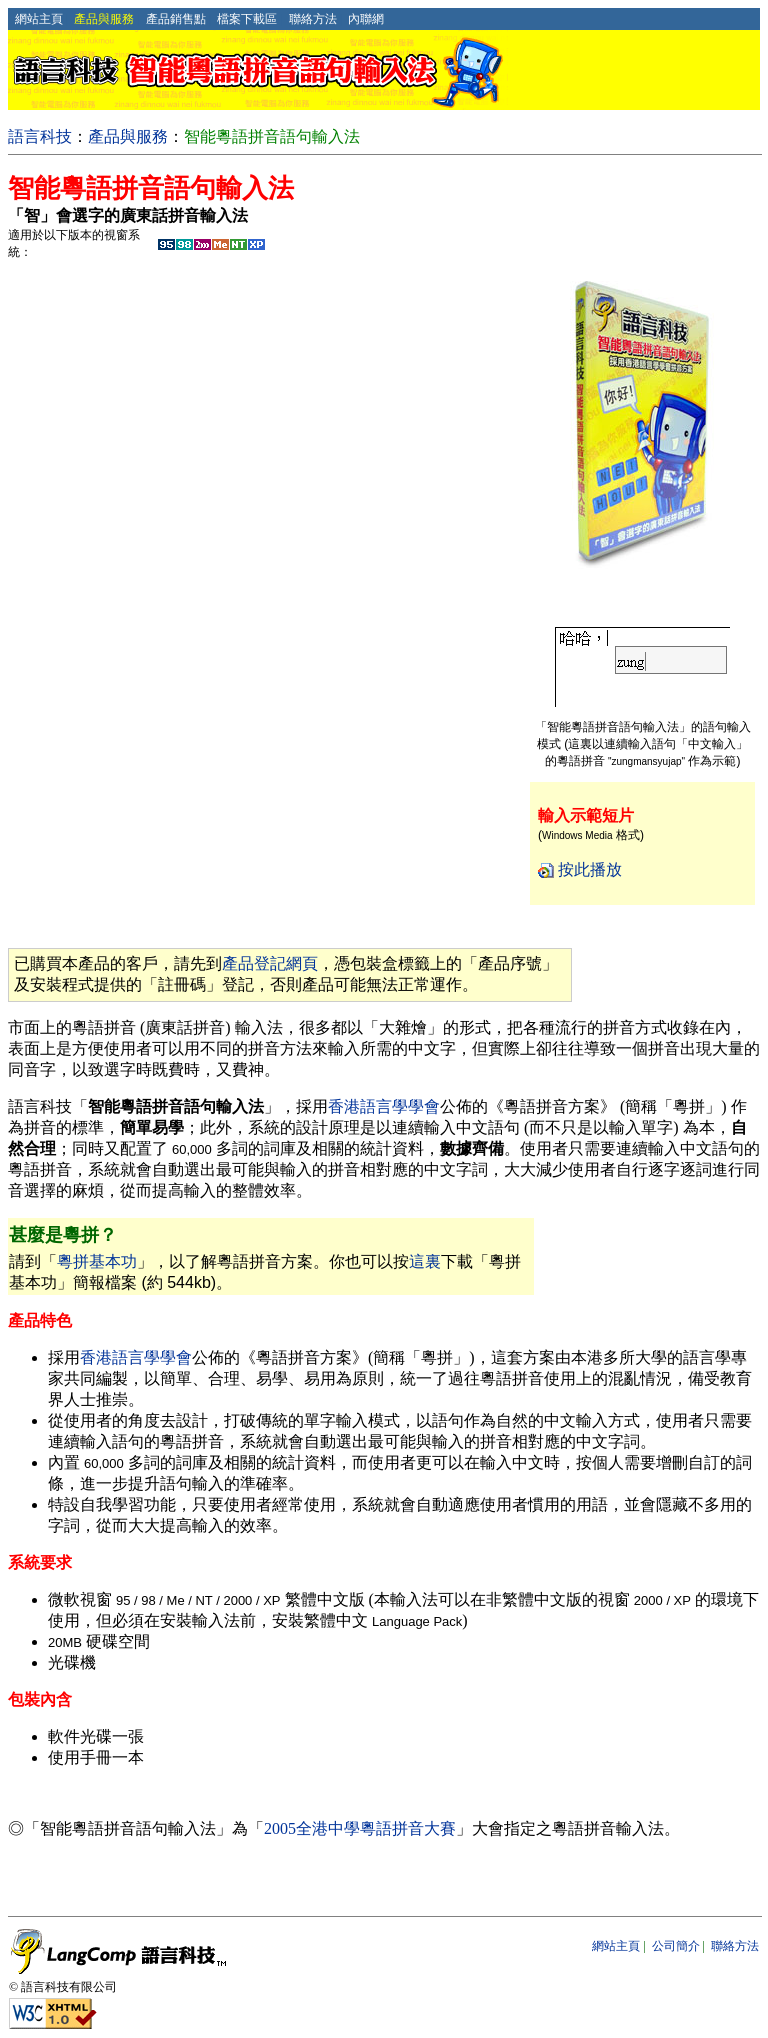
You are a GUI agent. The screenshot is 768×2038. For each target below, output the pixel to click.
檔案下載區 (247, 19)
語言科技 (40, 136)
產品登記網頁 (270, 963)
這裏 (425, 1261)
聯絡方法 (313, 19)
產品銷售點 (176, 19)
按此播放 (590, 869)
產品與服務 (128, 136)
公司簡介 (676, 1946)
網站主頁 (39, 19)
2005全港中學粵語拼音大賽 (360, 1828)
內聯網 (366, 19)
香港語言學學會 (384, 1106)
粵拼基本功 (97, 1261)
